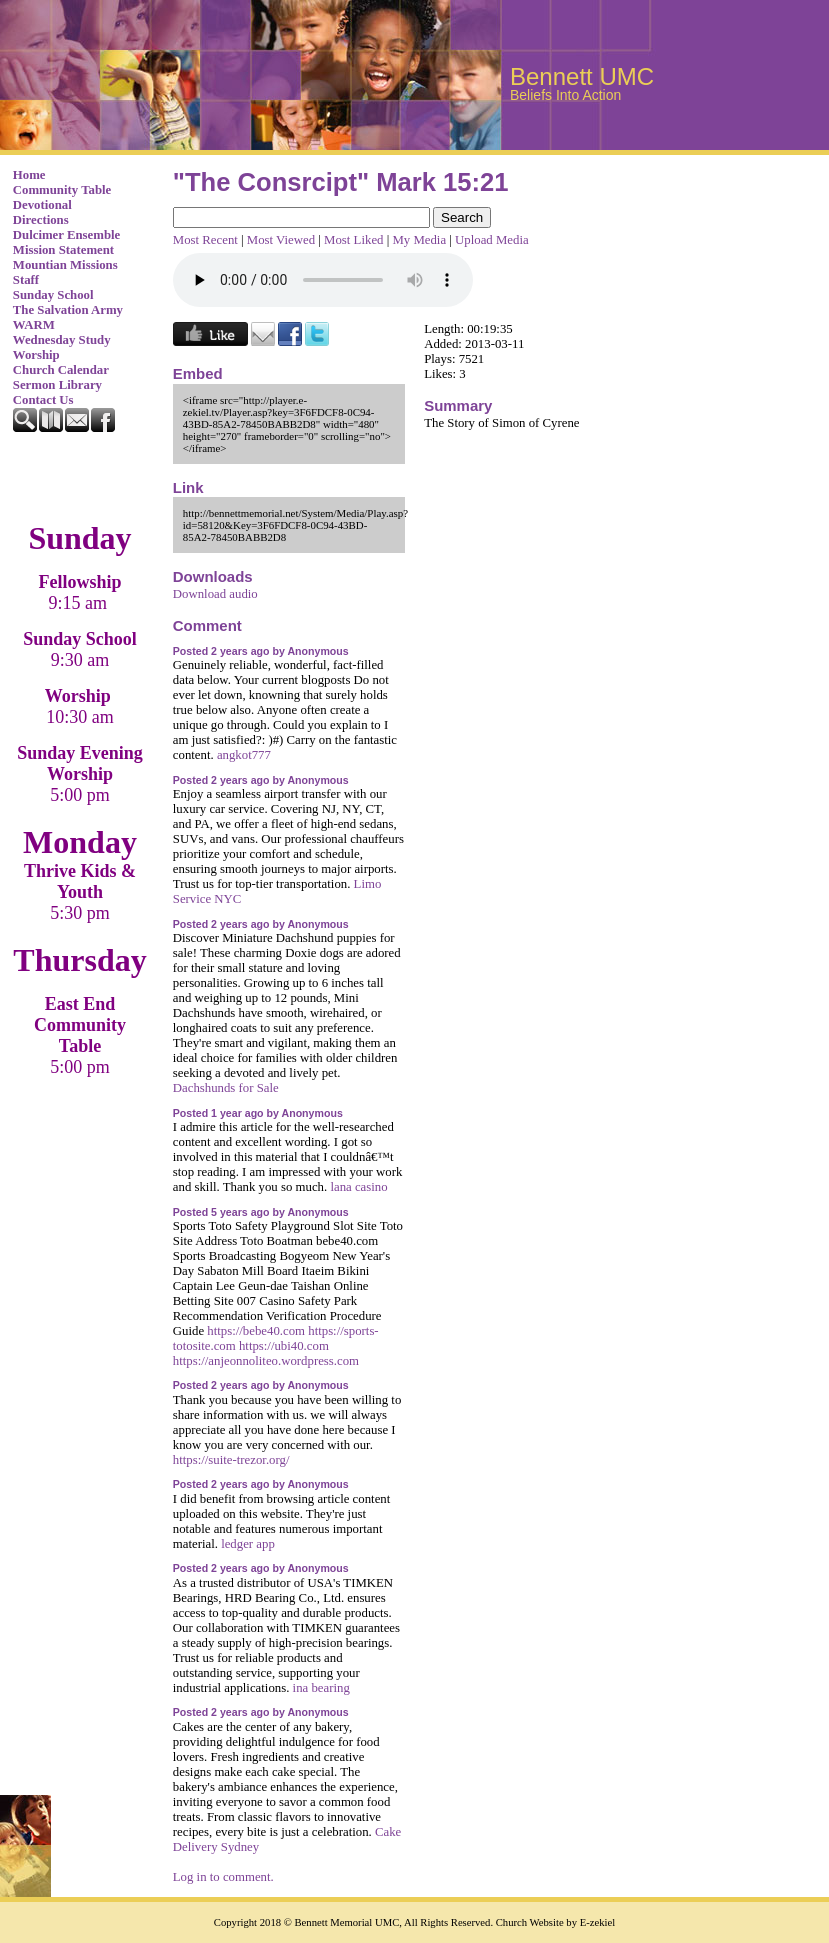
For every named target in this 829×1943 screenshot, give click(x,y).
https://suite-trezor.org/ (231, 1460)
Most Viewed (281, 240)
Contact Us (43, 400)
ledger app (248, 1544)
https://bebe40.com (256, 1331)
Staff (26, 280)
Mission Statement (63, 250)
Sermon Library (57, 385)
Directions (41, 220)
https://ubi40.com (284, 1346)
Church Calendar (61, 370)
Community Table (62, 190)
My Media (419, 240)
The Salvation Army (68, 310)
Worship (36, 355)
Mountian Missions (65, 265)
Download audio (215, 594)
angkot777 (244, 755)
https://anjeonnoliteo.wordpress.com (266, 1361)
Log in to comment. (223, 1877)
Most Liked (353, 240)
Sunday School (53, 295)
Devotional (42, 205)
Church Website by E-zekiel (555, 1922)
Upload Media (492, 240)
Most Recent (205, 240)
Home (29, 175)
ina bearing (321, 1688)
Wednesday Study (62, 340)
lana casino (358, 1187)
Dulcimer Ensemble (66, 235)
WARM (34, 325)
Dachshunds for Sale (226, 1088)
